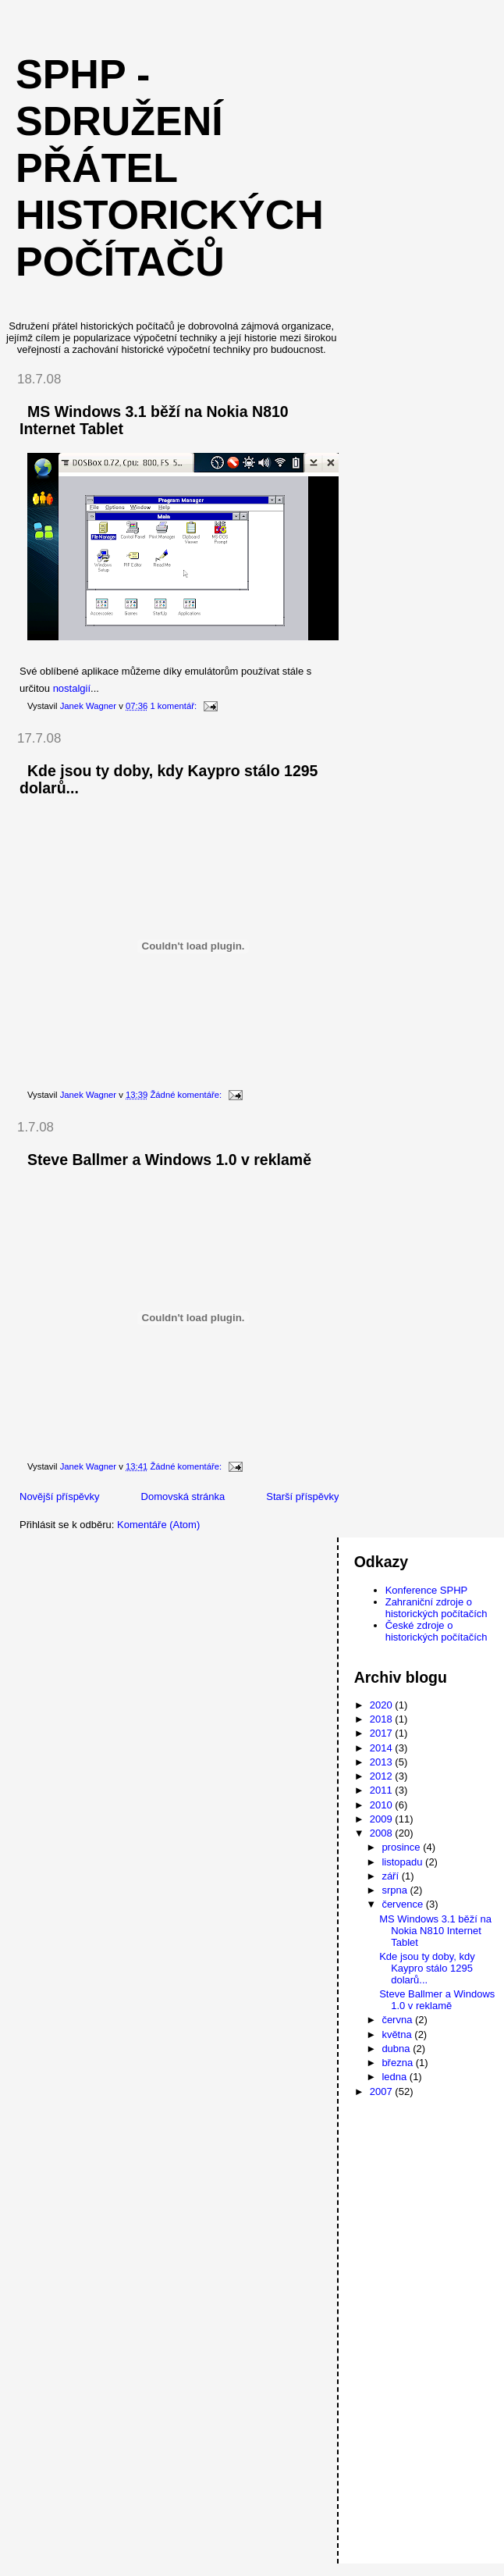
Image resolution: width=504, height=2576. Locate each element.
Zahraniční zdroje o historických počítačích (436, 1607)
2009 (383, 1819)
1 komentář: (174, 706)
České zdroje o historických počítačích (436, 1631)
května (398, 2034)
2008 (383, 1833)
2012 (383, 1776)
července (403, 1904)
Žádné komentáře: (187, 1094)
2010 (383, 1805)
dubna (397, 2048)
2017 (383, 1733)
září (391, 1876)
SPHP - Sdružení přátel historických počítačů (170, 168)
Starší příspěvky (302, 1496)
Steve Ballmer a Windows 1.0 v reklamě (169, 1159)
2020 (383, 1705)
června (398, 2020)
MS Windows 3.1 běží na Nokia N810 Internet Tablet (435, 1930)
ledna (395, 2077)
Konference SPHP (426, 1590)
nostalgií (72, 688)
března (398, 2062)
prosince (402, 1847)
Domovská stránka (183, 1496)
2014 (383, 1748)
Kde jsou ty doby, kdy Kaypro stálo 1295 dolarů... (427, 1968)
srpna (396, 1890)
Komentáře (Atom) (158, 1524)
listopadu (403, 1862)
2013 (383, 1762)
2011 (383, 1790)
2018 (383, 1719)
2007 (383, 2091)
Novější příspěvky (60, 1496)
